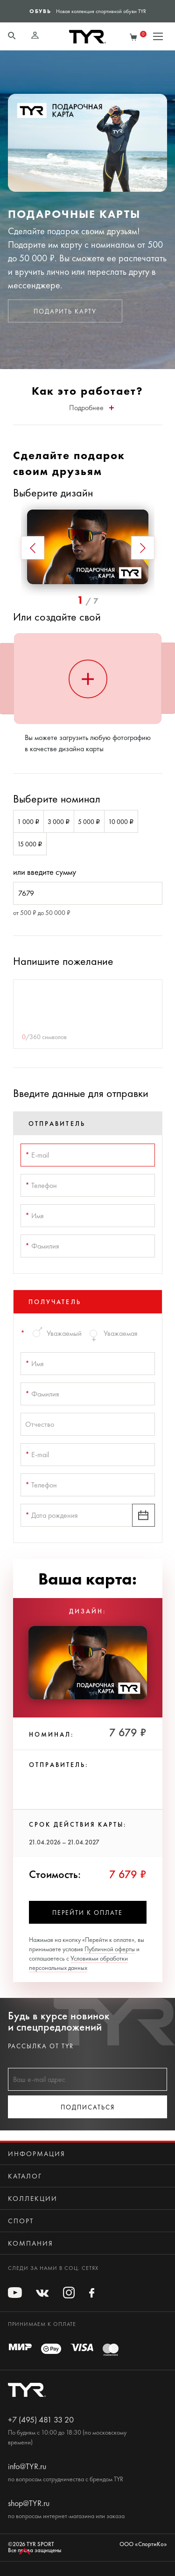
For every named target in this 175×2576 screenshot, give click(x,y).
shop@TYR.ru (28, 2503)
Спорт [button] (21, 2221)
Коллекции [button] (32, 2198)
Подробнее (91, 407)
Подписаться (88, 2107)
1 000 (28, 822)
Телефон (41, 1185)
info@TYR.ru (27, 2466)
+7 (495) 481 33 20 (41, 2420)
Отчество (39, 1424)
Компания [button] (30, 2243)
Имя (34, 1215)
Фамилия (42, 1246)
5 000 (89, 822)
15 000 (29, 844)
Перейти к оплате (87, 1913)
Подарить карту (65, 311)
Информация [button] (36, 2154)
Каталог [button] (25, 2176)
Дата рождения (51, 1515)
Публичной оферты (109, 1949)
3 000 (59, 822)
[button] (32, 547)
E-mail (37, 1155)
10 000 (121, 822)
